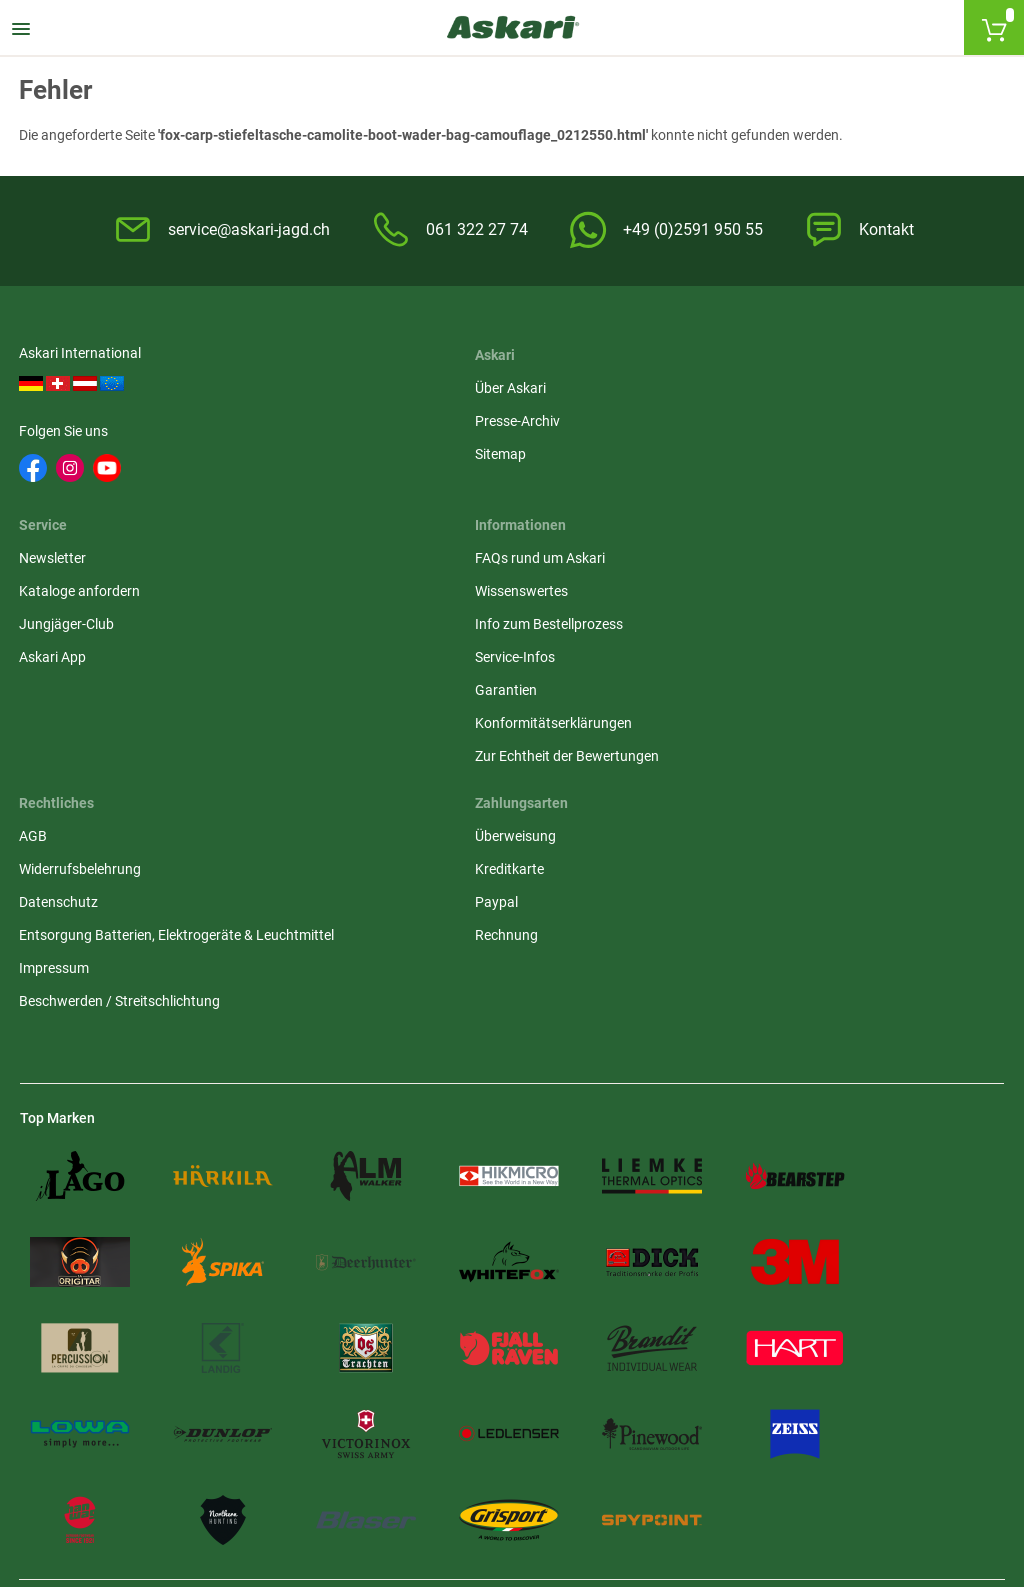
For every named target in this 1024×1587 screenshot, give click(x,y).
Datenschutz (395, 627)
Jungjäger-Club (739, 450)
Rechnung (723, 660)
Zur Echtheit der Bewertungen (112, 759)
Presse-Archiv (398, 417)
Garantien (51, 693)
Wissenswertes (66, 594)
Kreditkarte (726, 594)
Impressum (391, 714)
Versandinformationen (249, 1478)
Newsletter (725, 384)
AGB (370, 561)
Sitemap (381, 450)
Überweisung (732, 561)
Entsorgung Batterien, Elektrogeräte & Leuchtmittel (473, 670)
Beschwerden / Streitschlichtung (456, 747)
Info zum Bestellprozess (94, 627)
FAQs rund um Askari (85, 561)
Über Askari (391, 384)
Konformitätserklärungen (98, 726)
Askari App (725, 483)
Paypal (713, 627)
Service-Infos (60, 660)
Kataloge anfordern (752, 417)
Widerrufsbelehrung (417, 594)
